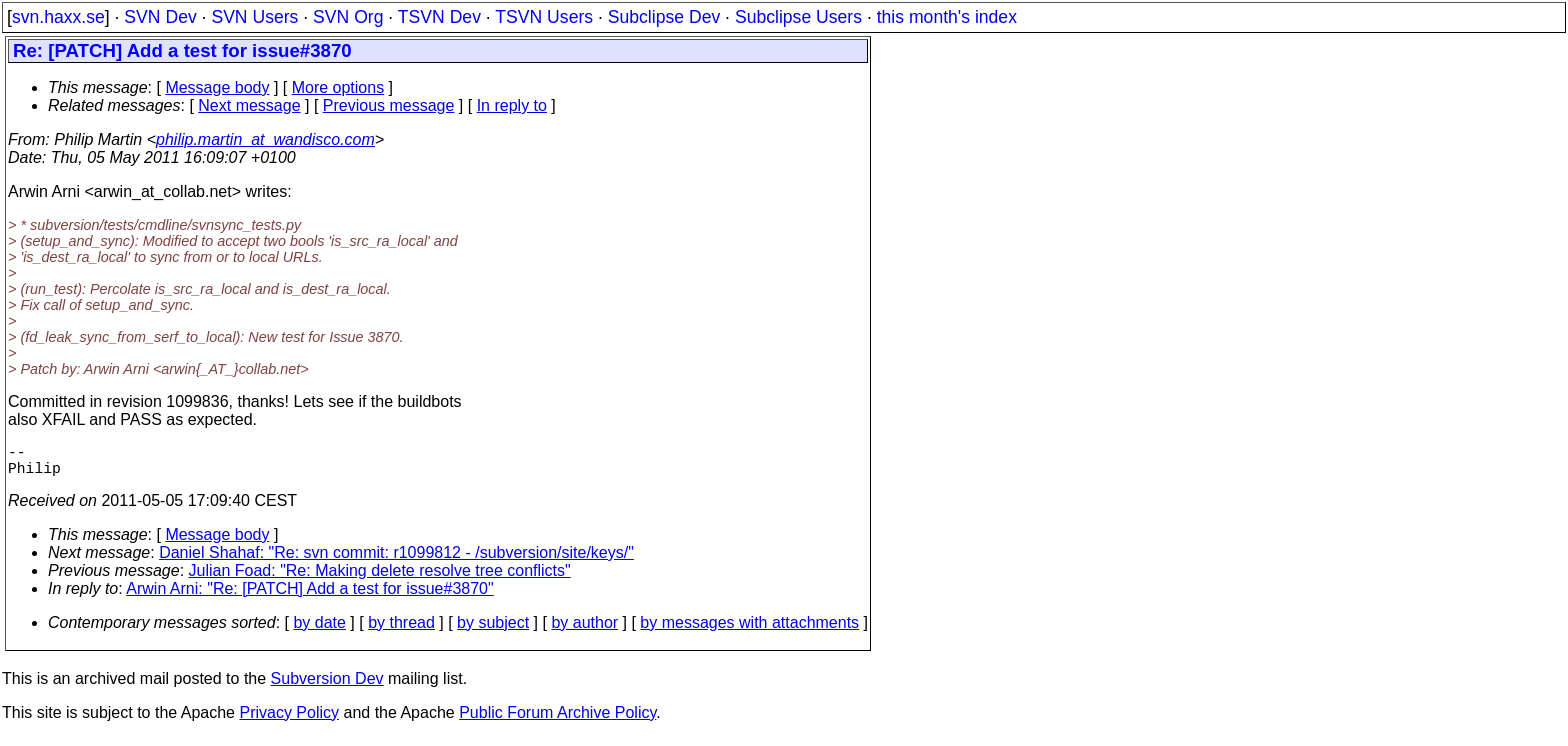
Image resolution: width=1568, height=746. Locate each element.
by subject (493, 630)
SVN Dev (160, 17)
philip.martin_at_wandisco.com (265, 139)
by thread (401, 630)
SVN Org (348, 17)
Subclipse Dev (664, 17)
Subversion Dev (327, 686)
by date (319, 630)
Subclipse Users (798, 17)
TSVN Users (544, 17)
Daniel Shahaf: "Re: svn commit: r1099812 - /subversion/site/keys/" (396, 560)
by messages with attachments (749, 630)
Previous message (389, 105)
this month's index (947, 17)
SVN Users (254, 17)
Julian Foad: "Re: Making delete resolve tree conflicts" (380, 578)
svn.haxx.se (58, 17)
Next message (249, 105)
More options (338, 87)
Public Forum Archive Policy (557, 720)
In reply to (512, 105)
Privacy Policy (289, 720)
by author (584, 630)
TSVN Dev (439, 17)
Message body (217, 87)
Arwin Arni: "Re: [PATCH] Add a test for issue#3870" (309, 596)
